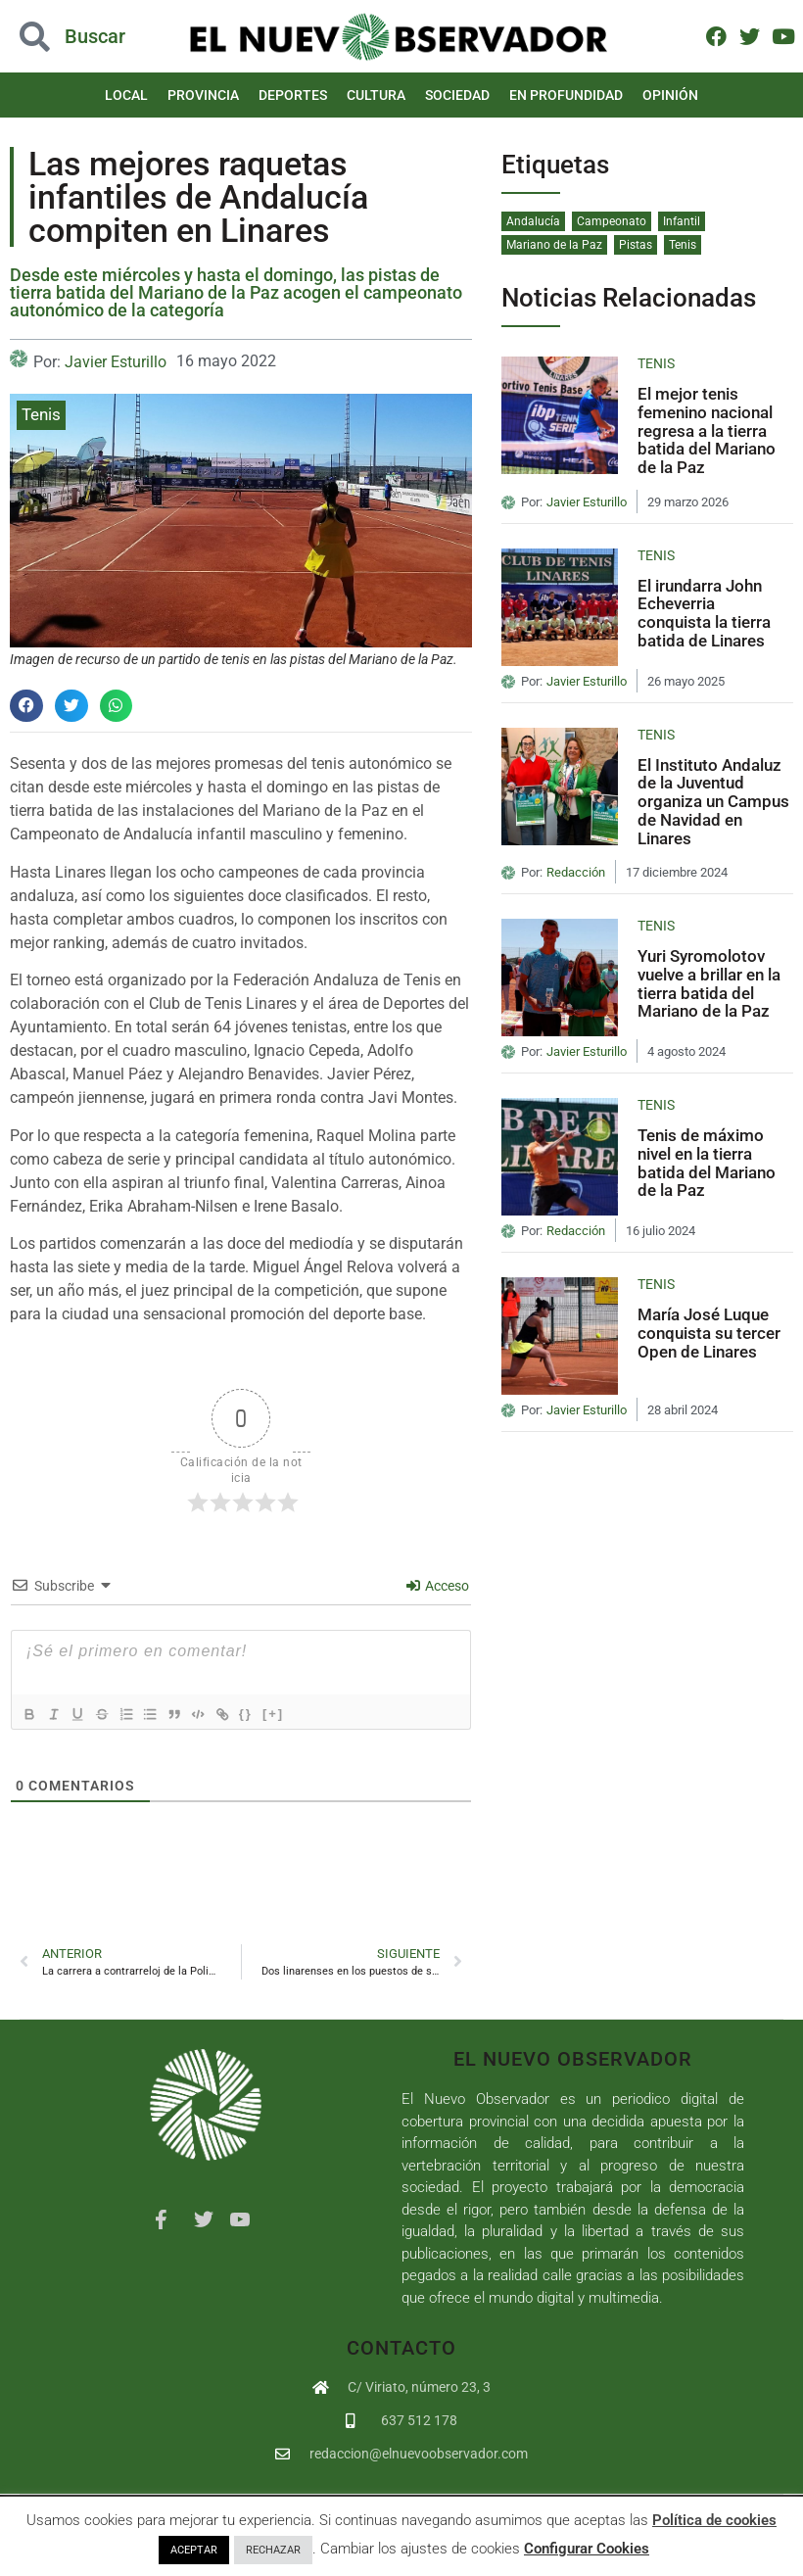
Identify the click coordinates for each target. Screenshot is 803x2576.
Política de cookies (714, 2520)
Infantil (681, 221)
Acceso (437, 1586)
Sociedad (457, 95)
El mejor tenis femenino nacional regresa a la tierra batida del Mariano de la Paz (707, 430)
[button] (26, 706)
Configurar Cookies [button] (586, 2548)
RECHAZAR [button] (273, 2550)
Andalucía (533, 221)
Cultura (376, 95)
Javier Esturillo (115, 362)
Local (126, 95)
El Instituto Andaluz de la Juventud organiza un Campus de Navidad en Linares (713, 801)
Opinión (670, 95)
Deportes (293, 95)
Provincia (203, 95)
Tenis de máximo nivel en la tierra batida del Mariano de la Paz (707, 1162)
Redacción (575, 873)
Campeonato (611, 221)
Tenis (41, 414)
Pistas (635, 245)
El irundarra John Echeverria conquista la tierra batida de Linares (704, 613)
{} (275, 1712)
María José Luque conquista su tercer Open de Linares (709, 1332)
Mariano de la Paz (554, 245)
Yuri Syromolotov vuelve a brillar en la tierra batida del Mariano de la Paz (709, 983)
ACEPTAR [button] (193, 2550)
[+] (302, 1712)
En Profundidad (566, 95)
